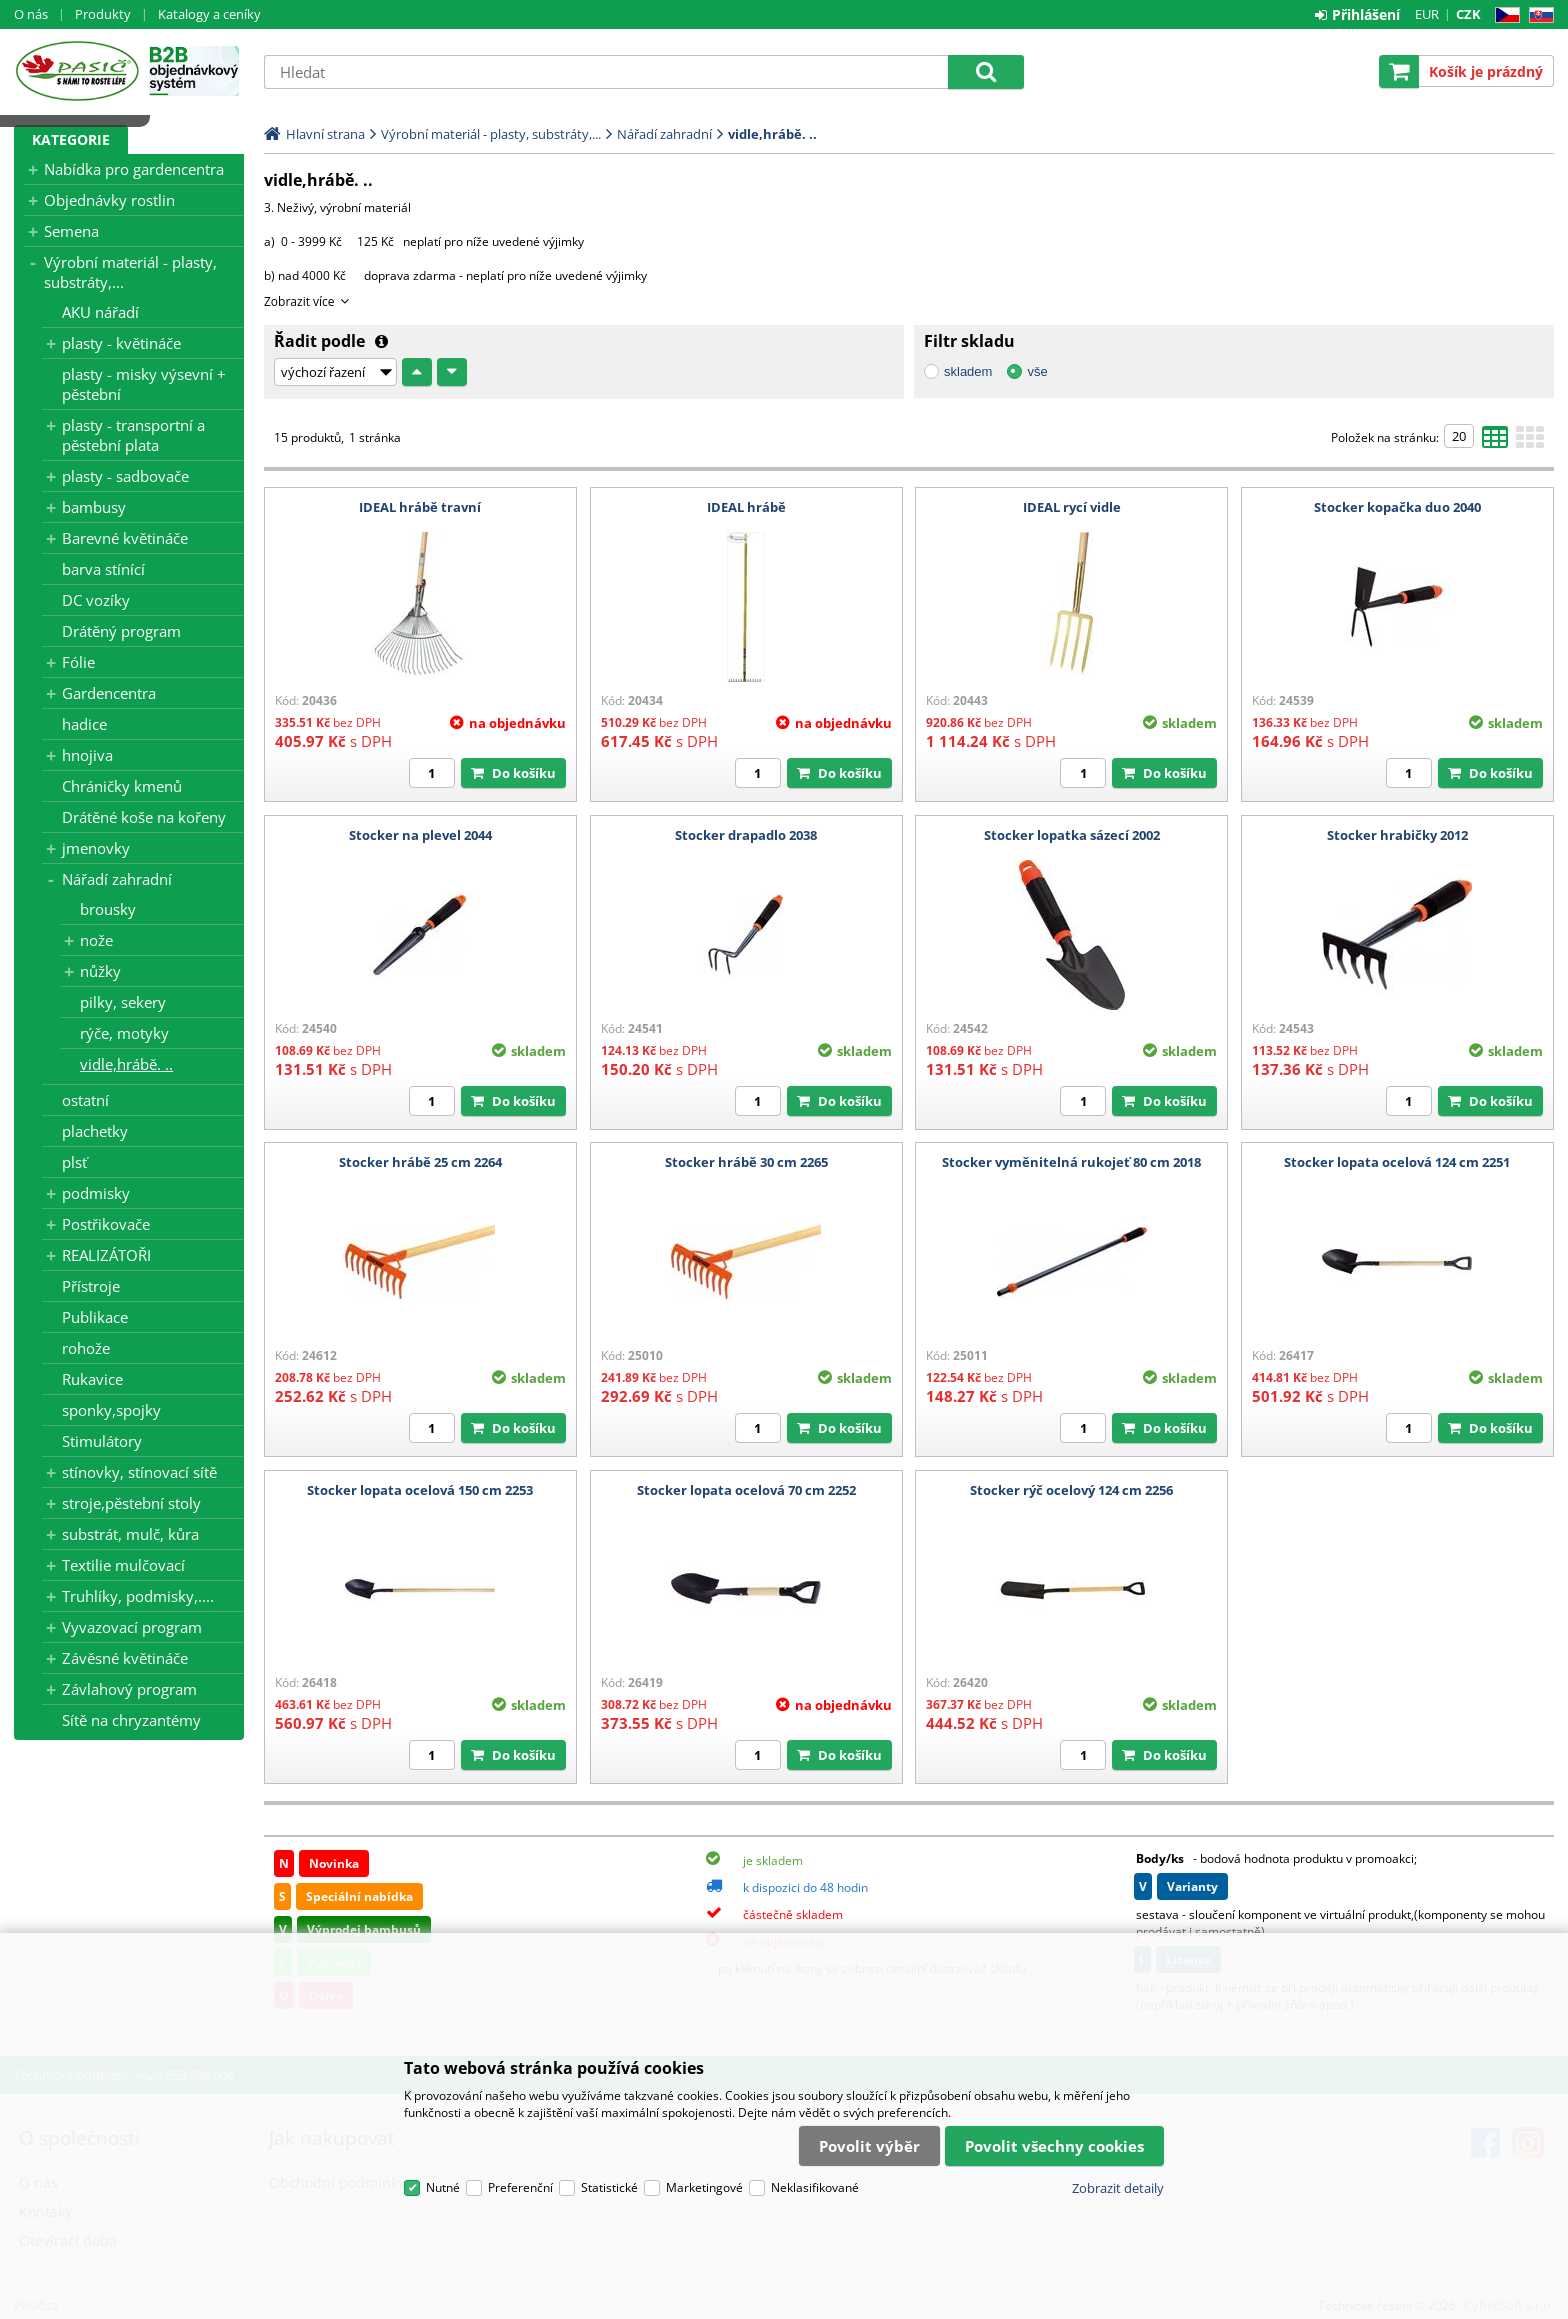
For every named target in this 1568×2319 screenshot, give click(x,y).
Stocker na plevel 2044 (420, 835)
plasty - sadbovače (125, 476)
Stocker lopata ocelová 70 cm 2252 (746, 1490)
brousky (108, 909)
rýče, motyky (124, 1033)
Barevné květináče (125, 538)
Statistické (609, 2187)
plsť (74, 1162)
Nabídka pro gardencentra (134, 169)
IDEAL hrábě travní (420, 507)
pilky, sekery (123, 1002)
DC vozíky (96, 600)
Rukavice (92, 1379)
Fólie (78, 662)
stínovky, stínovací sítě (139, 1472)
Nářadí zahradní (117, 879)
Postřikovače (106, 1224)
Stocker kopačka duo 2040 (1397, 507)
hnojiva (87, 755)
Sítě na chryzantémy (131, 1720)
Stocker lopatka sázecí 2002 (1072, 835)
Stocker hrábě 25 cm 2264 (420, 1162)
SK (1537, 15)
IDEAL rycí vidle (1072, 507)
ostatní (85, 1100)
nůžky (100, 971)
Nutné (443, 2187)
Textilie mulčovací (123, 1565)
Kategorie (71, 139)
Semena (71, 231)
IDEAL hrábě (746, 507)
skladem (968, 371)
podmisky (96, 1193)
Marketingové (704, 2187)
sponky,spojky (111, 1410)
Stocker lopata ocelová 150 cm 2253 (420, 1490)
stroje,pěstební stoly (131, 1503)
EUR (1427, 14)
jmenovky (96, 848)
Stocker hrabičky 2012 (1397, 835)
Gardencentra (109, 693)
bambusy (94, 507)
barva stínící (103, 569)
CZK (1468, 14)
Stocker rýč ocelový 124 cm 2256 (1071, 1490)
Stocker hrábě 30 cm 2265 (746, 1162)
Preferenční (520, 2187)
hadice (84, 724)
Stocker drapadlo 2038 (746, 835)
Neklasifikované (815, 2187)
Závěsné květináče (125, 1658)
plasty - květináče (121, 343)
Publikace (95, 1317)
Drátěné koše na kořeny (144, 817)
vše (1037, 371)
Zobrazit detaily (1118, 2188)
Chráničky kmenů (122, 786)
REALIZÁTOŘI (106, 1255)
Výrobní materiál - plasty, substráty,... (130, 272)
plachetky (95, 1131)
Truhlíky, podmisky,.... (138, 1596)
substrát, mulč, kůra (130, 1534)
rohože (86, 1348)
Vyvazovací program (132, 1627)
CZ (1503, 15)
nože (96, 940)
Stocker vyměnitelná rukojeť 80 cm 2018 (1071, 1162)
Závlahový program (129, 1689)
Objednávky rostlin (109, 200)
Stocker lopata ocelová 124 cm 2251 (1397, 1162)
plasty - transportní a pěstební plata (133, 435)
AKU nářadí (100, 312)
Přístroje (91, 1286)
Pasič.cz (76, 71)
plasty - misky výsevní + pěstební (144, 384)
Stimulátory (102, 1441)
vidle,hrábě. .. (126, 1064)
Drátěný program (121, 631)
